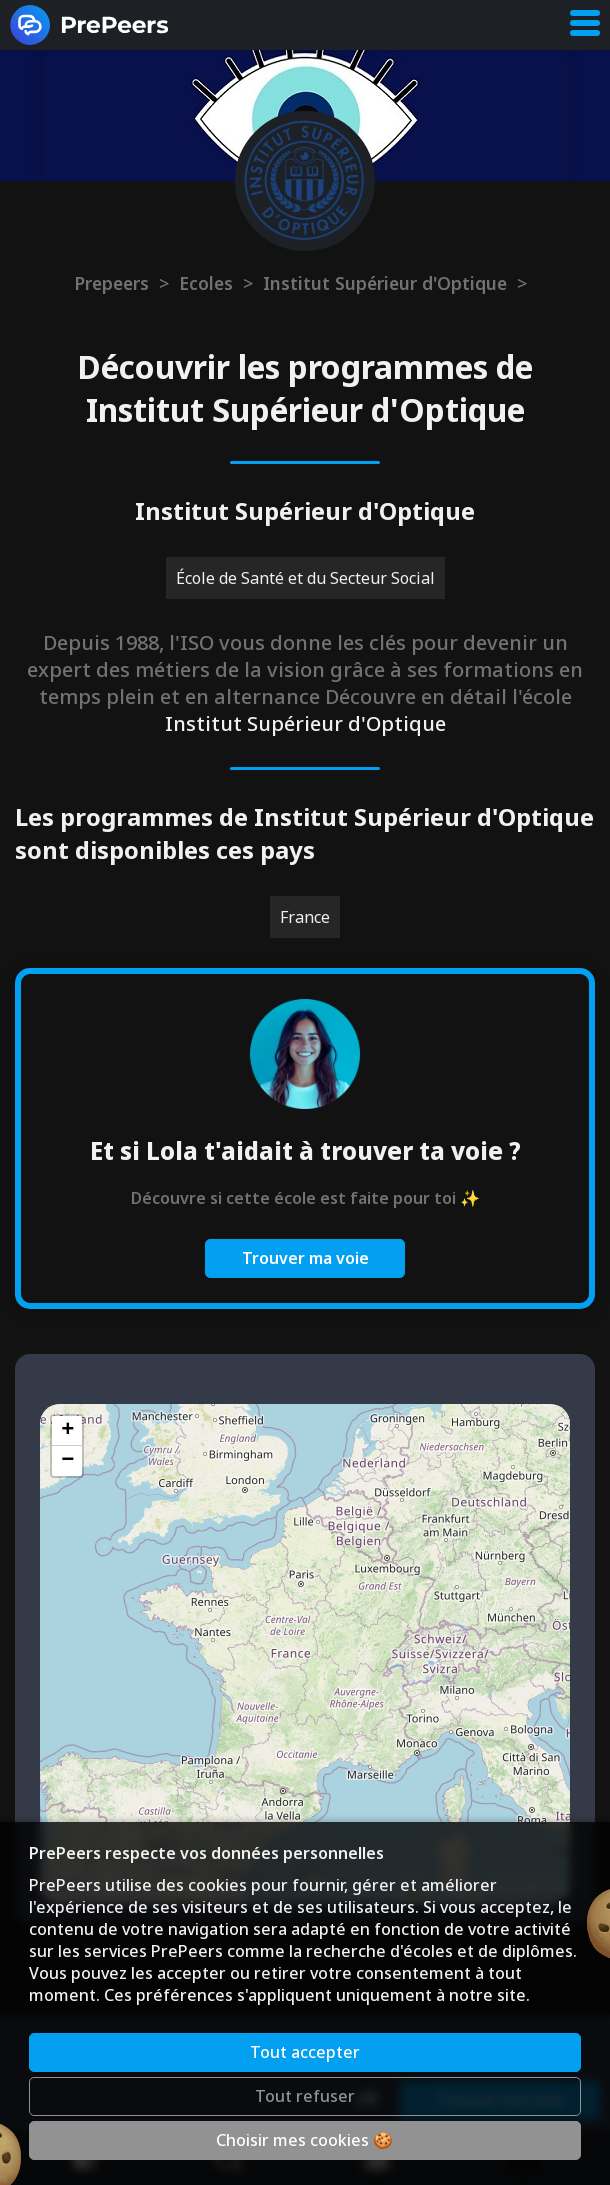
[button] (67, 1431)
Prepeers (111, 283)
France (305, 917)
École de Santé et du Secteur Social (305, 578)
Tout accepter (305, 2052)
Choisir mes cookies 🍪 (304, 2140)
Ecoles (206, 283)
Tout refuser (305, 2096)
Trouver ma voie (305, 1258)
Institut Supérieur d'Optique (385, 283)
